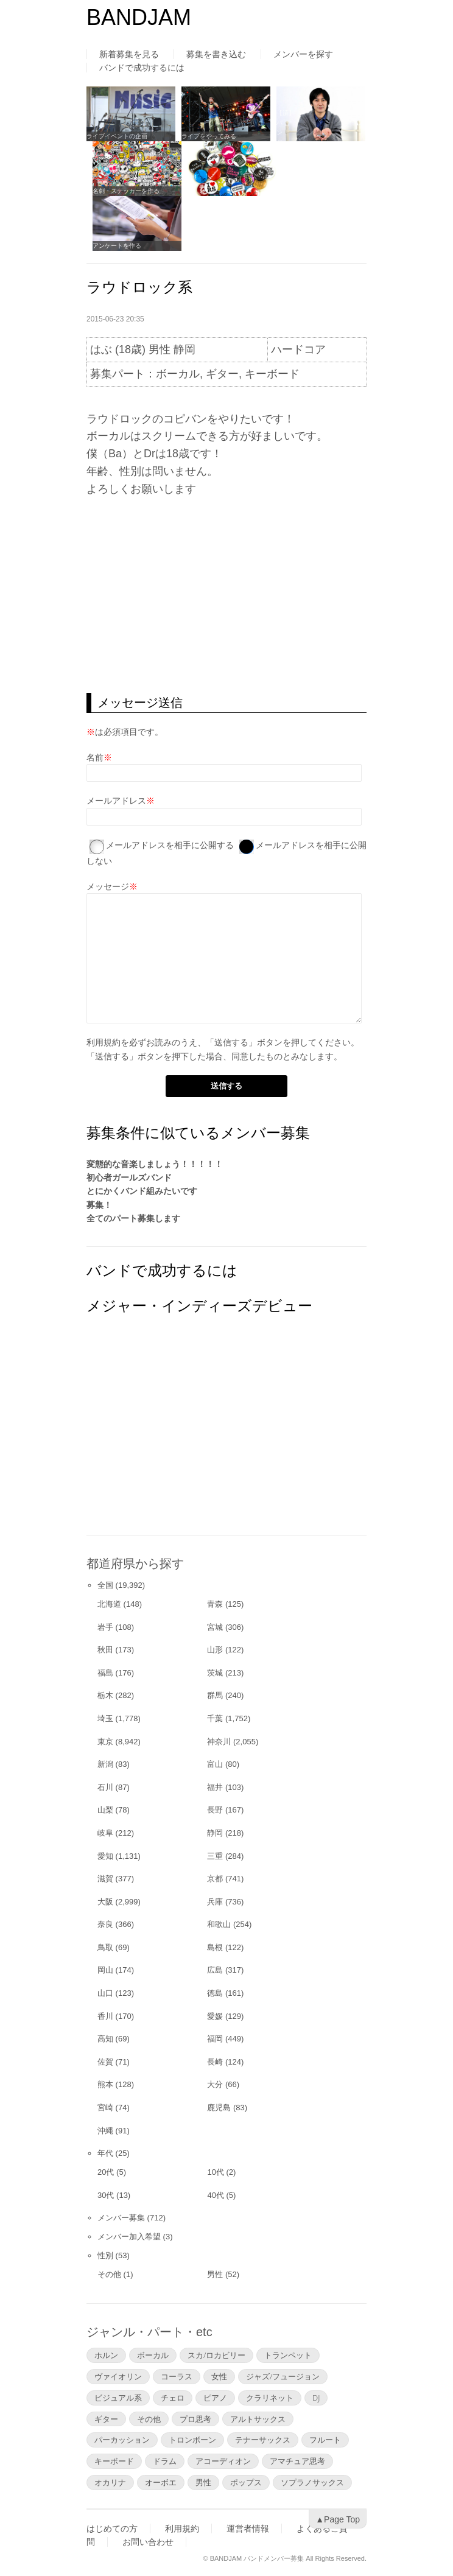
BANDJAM (138, 17)
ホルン (106, 2355)
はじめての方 (112, 2528)
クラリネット (269, 2397)
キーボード (114, 2460)
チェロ (172, 2397)
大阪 (105, 1901)
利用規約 (103, 1042)
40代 (215, 2195)
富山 (215, 1764)
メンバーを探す (303, 54)
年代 (105, 2153)
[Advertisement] (226, 595)
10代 (215, 2172)
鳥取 (105, 1947)
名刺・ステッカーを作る (126, 191)
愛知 (105, 1856)
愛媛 (215, 2016)
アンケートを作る (117, 245)
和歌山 (219, 1924)
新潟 (105, 1764)
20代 (105, 2172)
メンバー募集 (121, 2217)
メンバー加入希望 (129, 2236)
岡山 (105, 1969)
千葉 (215, 1718)
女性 (219, 2376)
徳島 (215, 1993)
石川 (105, 1787)
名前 (95, 757)
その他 (109, 2274)
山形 (215, 1649)
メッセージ (107, 886)
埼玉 (105, 1718)
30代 (105, 2195)
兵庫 (215, 1901)
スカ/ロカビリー (216, 2355)
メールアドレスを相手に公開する (170, 845)
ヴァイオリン (118, 2376)
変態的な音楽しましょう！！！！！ (154, 1164)
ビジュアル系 (118, 2397)
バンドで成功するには (141, 67)
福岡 (215, 2038)
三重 (215, 1856)
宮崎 (105, 2107)
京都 (215, 1878)
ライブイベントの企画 (116, 136)
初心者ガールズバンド (129, 1177)
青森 (215, 1604)
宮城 (215, 1627)
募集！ (99, 1205)
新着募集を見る (129, 54)
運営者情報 (247, 2528)
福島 (105, 1672)
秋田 (105, 1649)
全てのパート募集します (133, 1218)
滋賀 (105, 1878)
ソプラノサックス (312, 2482)
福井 (215, 1787)
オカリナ (110, 2482)
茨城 (215, 1672)
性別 (105, 2255)
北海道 (109, 1604)
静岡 (215, 1832)
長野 (215, 1809)
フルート (325, 2439)
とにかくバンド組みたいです (141, 1191)
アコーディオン (223, 2460)
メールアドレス (116, 800)
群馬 (215, 1695)
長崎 (215, 2061)
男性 (215, 2274)
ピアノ (215, 2397)
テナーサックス (262, 2439)
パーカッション (122, 2439)
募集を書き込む (216, 54)
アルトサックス (258, 2418)
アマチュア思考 (297, 2460)
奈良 (105, 1924)
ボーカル (153, 2355)
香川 (105, 2016)
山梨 (105, 1809)
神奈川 (219, 1741)
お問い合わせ (148, 2542)
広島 (215, 1969)
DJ (316, 2397)
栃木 (105, 1695)
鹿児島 (219, 2107)
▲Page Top (337, 2519)
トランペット (288, 2355)
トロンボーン (192, 2439)
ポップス (246, 2482)
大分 (215, 2084)
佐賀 (105, 2061)
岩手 (105, 1627)
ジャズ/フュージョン (283, 2376)
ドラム (165, 2460)
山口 (105, 1993)
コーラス (176, 2376)
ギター (106, 2418)
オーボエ (161, 2482)
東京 (105, 1741)
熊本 (105, 2084)
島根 (215, 1947)
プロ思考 (195, 2418)
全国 (105, 1585)
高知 (105, 2038)
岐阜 (105, 1832)
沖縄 (105, 2130)
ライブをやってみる (208, 136)
